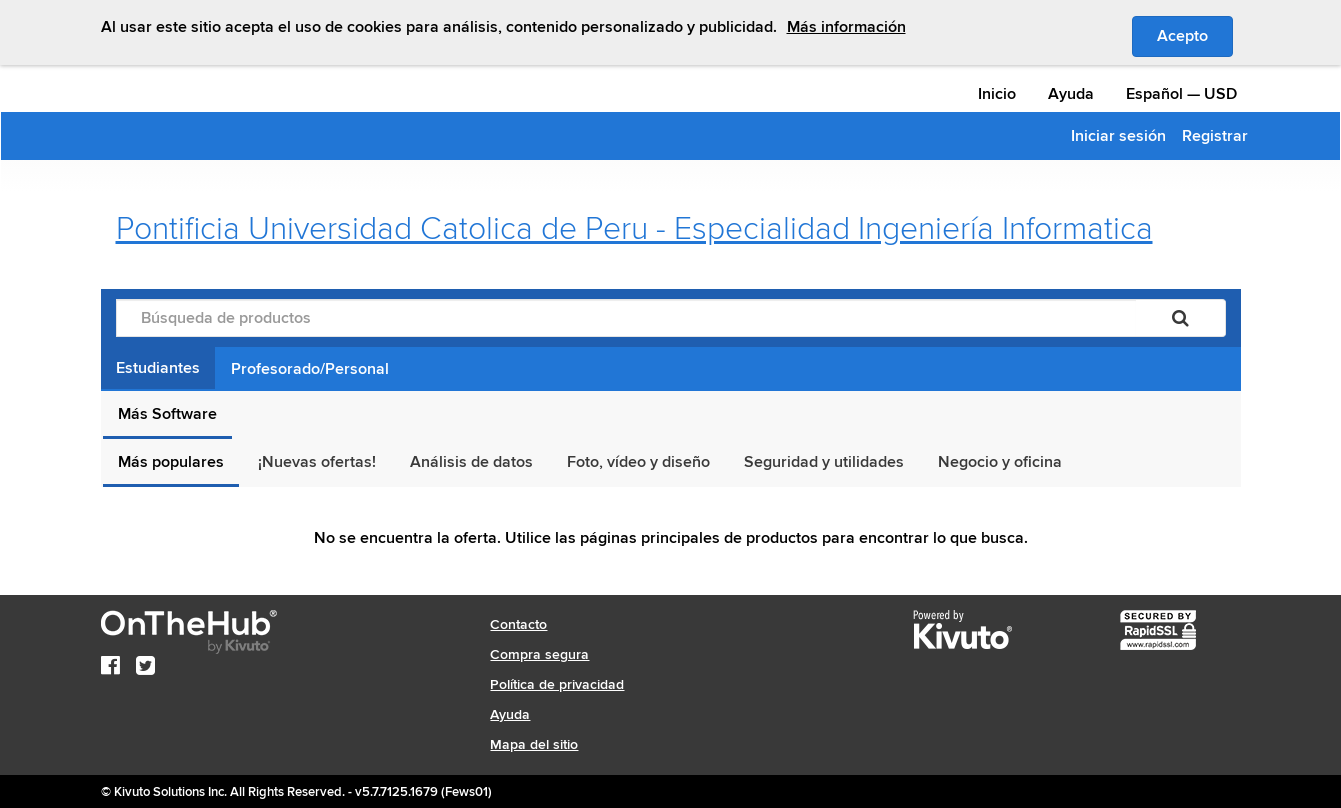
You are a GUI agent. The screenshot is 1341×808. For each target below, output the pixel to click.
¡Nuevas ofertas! (317, 462)
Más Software (167, 414)
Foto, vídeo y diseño (638, 462)
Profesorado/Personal (310, 369)
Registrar (1215, 136)
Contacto (518, 624)
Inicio (997, 94)
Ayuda (1071, 94)
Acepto (1195, 35)
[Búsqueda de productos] (626, 318)
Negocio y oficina (1000, 462)
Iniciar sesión (1118, 136)
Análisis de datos (471, 462)
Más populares (171, 462)
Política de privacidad (557, 684)
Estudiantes (158, 368)
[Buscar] (1180, 318)
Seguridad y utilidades (824, 462)
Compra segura (539, 654)
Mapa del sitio (534, 744)
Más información (846, 27)
